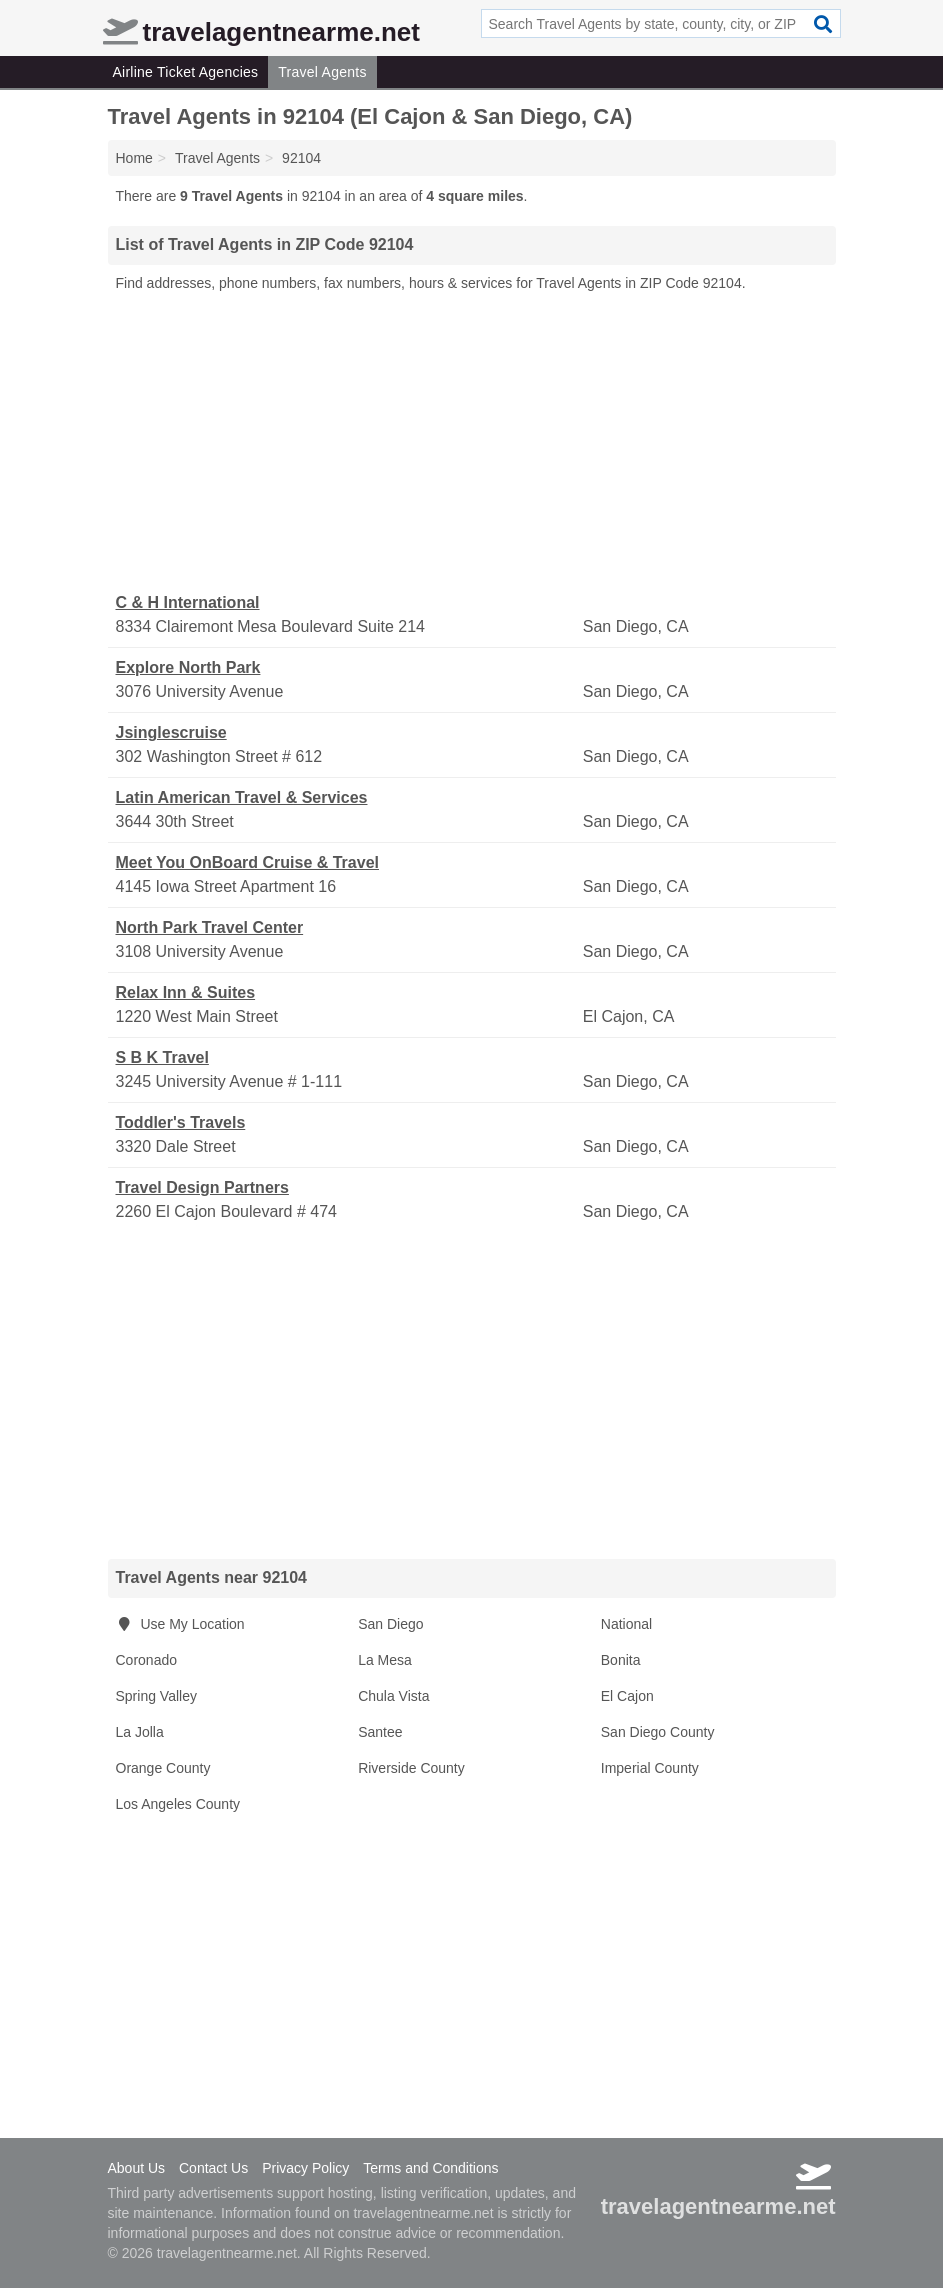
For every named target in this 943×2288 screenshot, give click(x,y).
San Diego (390, 1624)
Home (134, 158)
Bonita (621, 1660)
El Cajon (627, 1696)
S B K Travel (162, 1057)
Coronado (147, 1660)
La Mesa (385, 1660)
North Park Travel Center (210, 927)
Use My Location (180, 1624)
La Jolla (140, 1732)
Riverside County (411, 1768)
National (626, 1624)
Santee (380, 1732)
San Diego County (658, 1732)
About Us (137, 2168)
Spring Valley (156, 1696)
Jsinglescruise (171, 732)
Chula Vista (393, 1696)
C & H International (188, 602)
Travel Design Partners (202, 1187)
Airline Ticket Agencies (186, 72)
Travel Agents (322, 72)
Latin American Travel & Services (242, 797)
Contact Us (213, 2168)
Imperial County (650, 1768)
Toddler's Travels (181, 1122)
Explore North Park (188, 667)
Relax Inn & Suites (186, 992)
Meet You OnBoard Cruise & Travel (247, 862)
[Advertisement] (472, 443)
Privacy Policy (305, 2168)
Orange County (163, 1768)
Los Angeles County (178, 1804)
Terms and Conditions (430, 2168)
